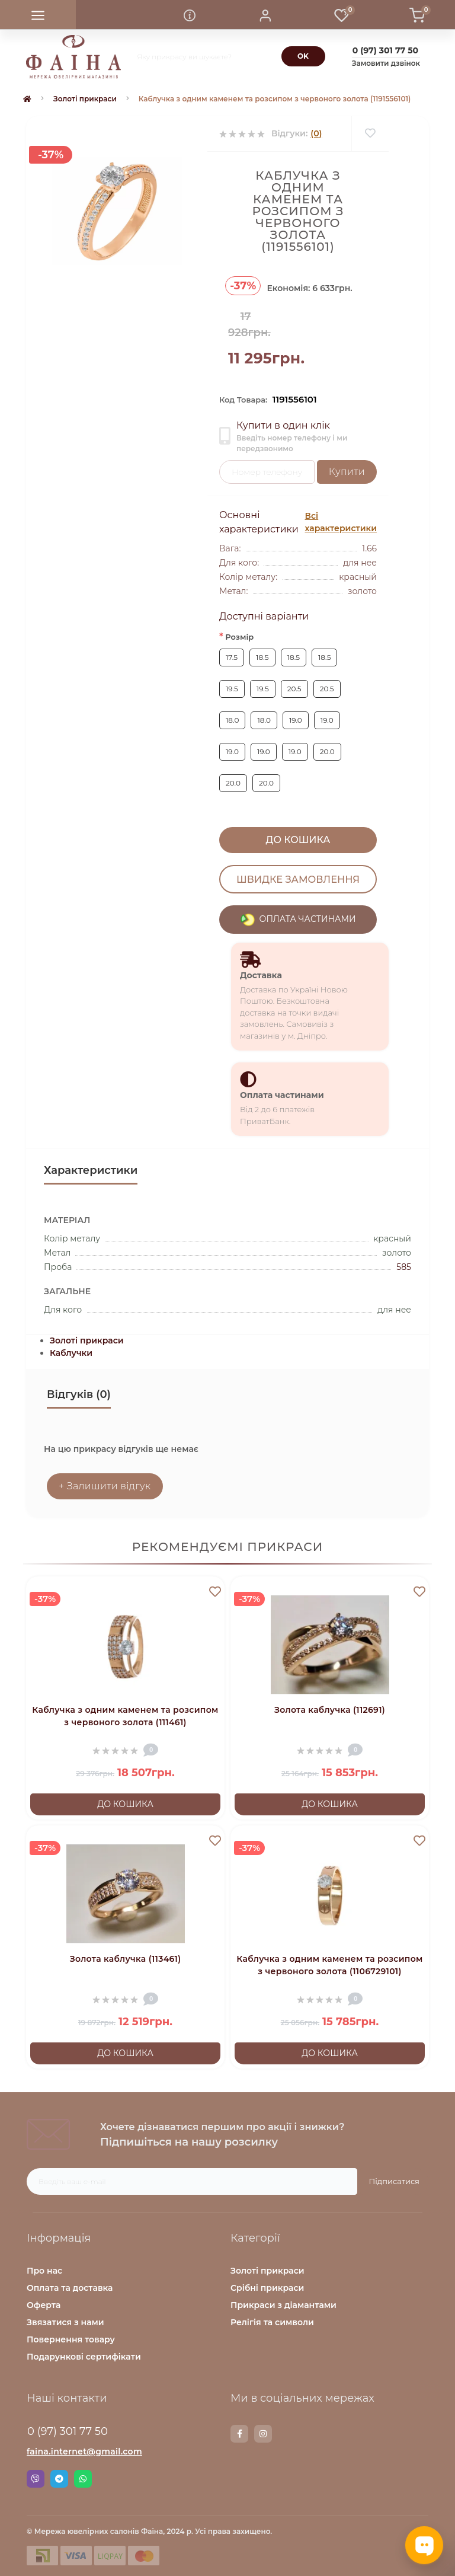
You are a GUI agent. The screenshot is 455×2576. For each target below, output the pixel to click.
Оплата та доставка (70, 2288)
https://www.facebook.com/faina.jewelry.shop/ (239, 2434)
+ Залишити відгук (105, 1486)
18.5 (262, 657)
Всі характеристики (341, 522)
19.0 (295, 720)
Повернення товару (71, 2339)
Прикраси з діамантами (283, 2305)
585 (403, 1267)
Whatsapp (82, 2479)
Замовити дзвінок (386, 63)
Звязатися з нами (65, 2322)
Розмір (236, 636)
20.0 (327, 751)
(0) (316, 133)
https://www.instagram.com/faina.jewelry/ (263, 2434)
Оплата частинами (282, 1095)
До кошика (298, 839)
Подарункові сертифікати (84, 2356)
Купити (347, 471)
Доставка (261, 975)
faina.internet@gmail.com (84, 2451)
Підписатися (394, 2181)
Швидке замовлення (297, 879)
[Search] (303, 56)
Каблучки (71, 1353)
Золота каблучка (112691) (329, 1709)
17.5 (232, 657)
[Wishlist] (370, 133)
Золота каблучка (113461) (125, 1958)
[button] (265, 15)
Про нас (44, 2270)
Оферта (43, 2305)
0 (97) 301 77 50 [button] (67, 2431)
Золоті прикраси (85, 98)
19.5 (232, 688)
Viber (35, 2479)
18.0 (232, 720)
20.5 (294, 688)
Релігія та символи (272, 2322)
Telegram (59, 2479)
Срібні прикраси (267, 2288)
